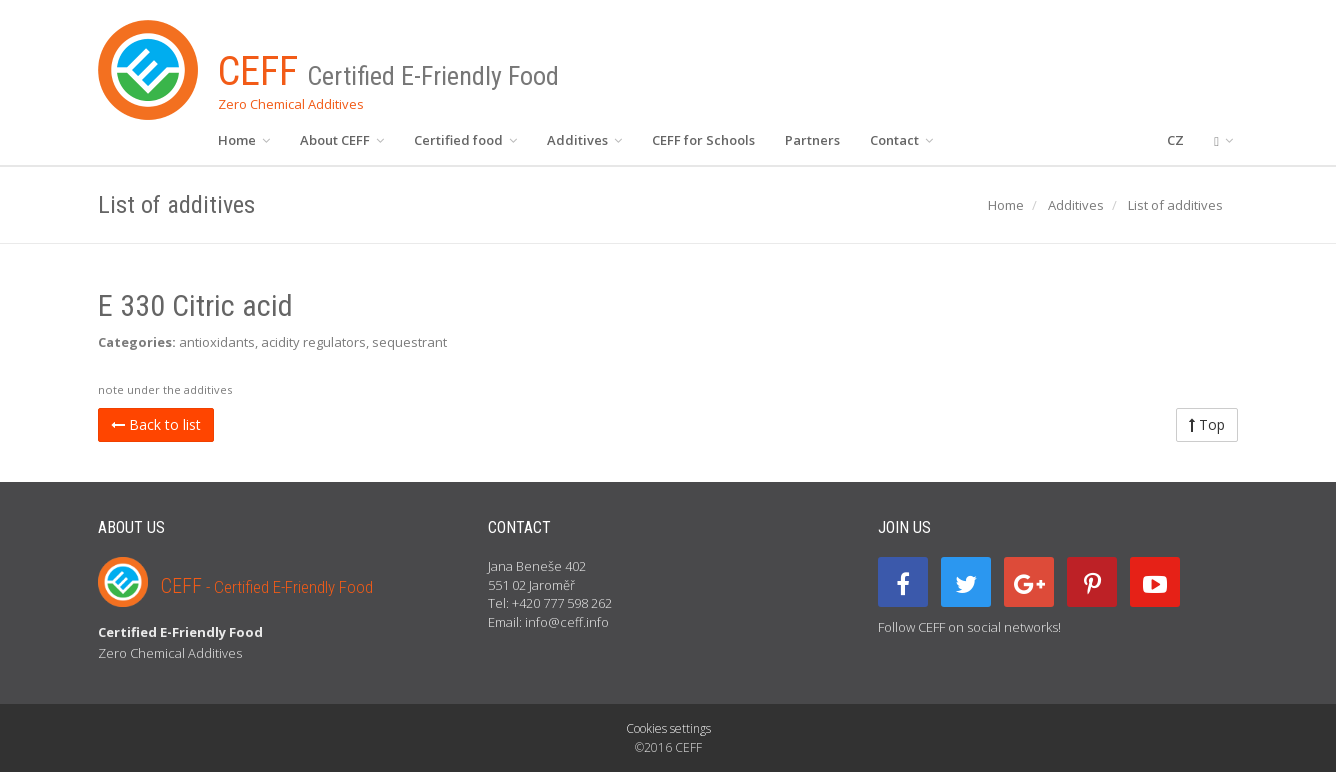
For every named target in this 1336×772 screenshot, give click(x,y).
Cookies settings (668, 728)
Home (1006, 205)
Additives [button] (584, 140)
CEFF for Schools (703, 140)
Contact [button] (901, 140)
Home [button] (244, 140)
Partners (812, 140)
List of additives (1175, 205)
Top (1207, 424)
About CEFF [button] (342, 140)
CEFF (267, 586)
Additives (1076, 205)
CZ (1175, 140)
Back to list (156, 424)
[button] (1223, 140)
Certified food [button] (465, 140)
